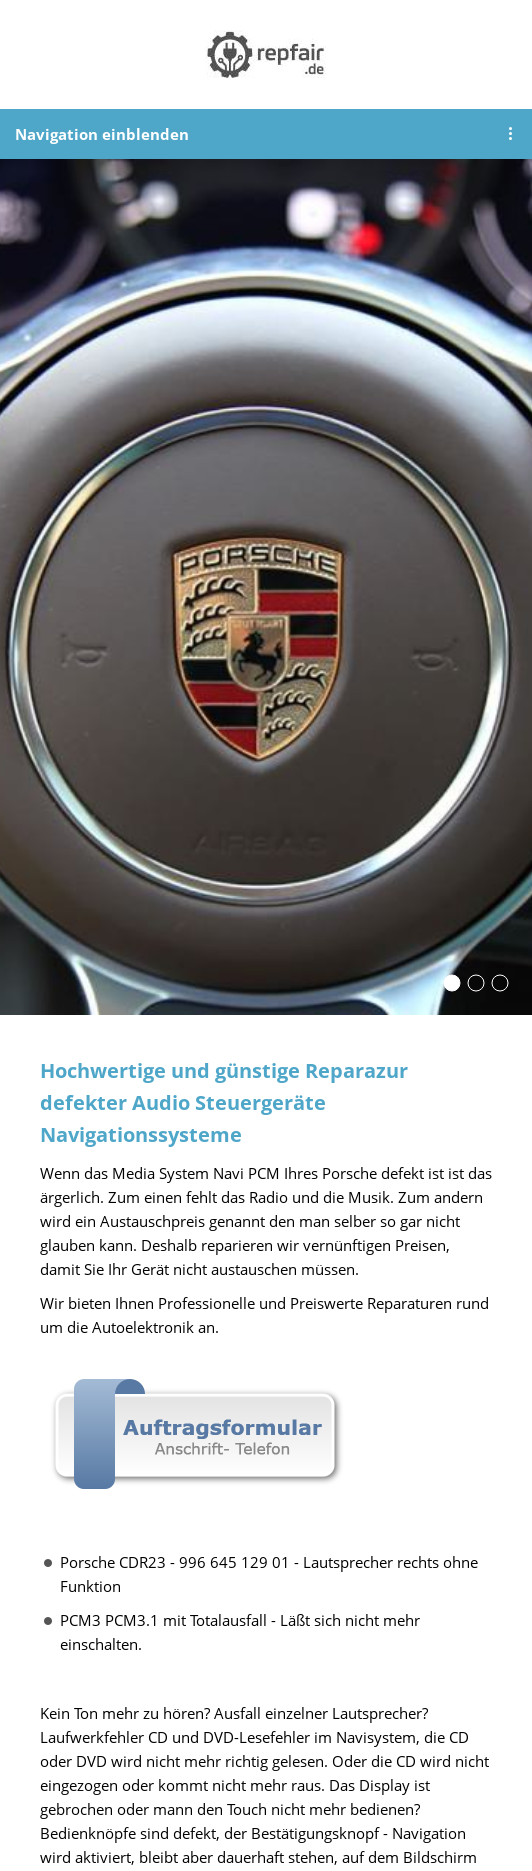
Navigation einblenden (102, 134)
